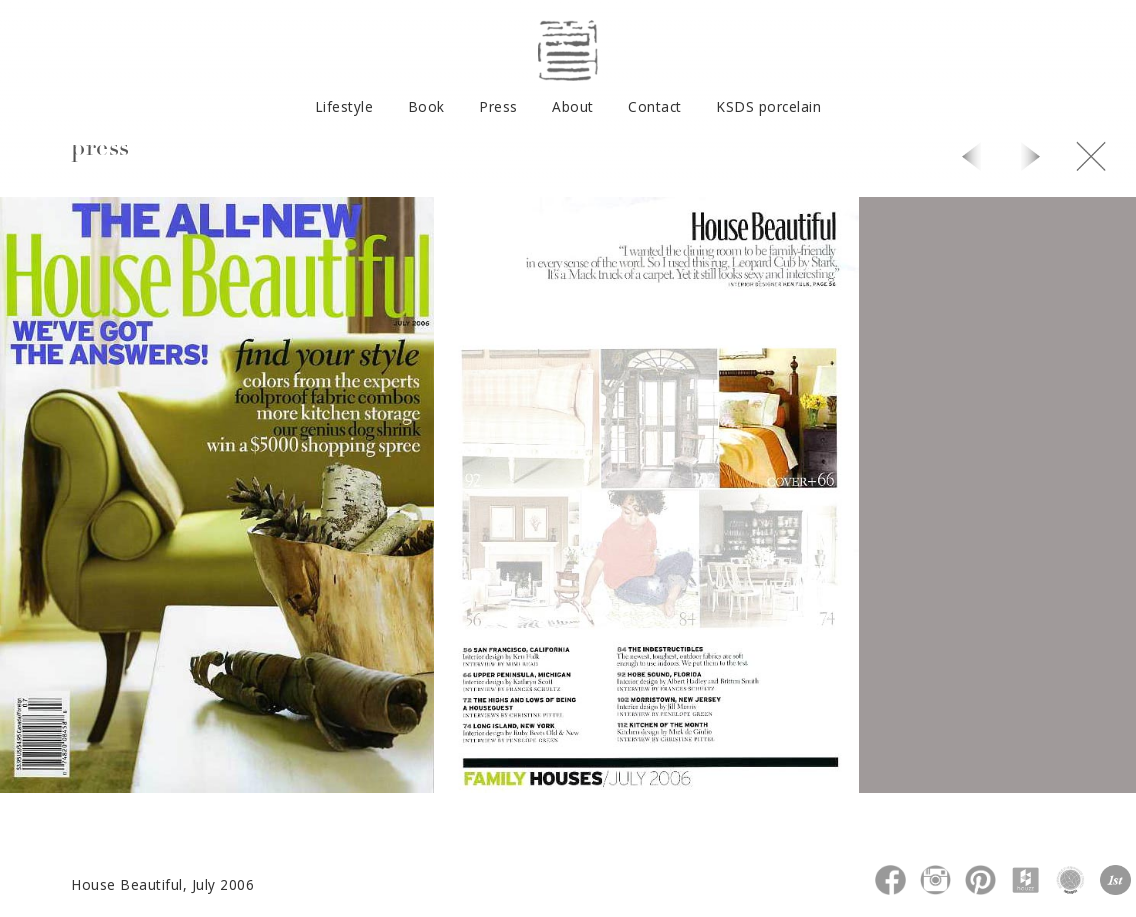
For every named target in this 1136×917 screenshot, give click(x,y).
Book (426, 106)
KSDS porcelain (768, 106)
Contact (655, 106)
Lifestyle (344, 106)
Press (498, 106)
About (573, 106)
